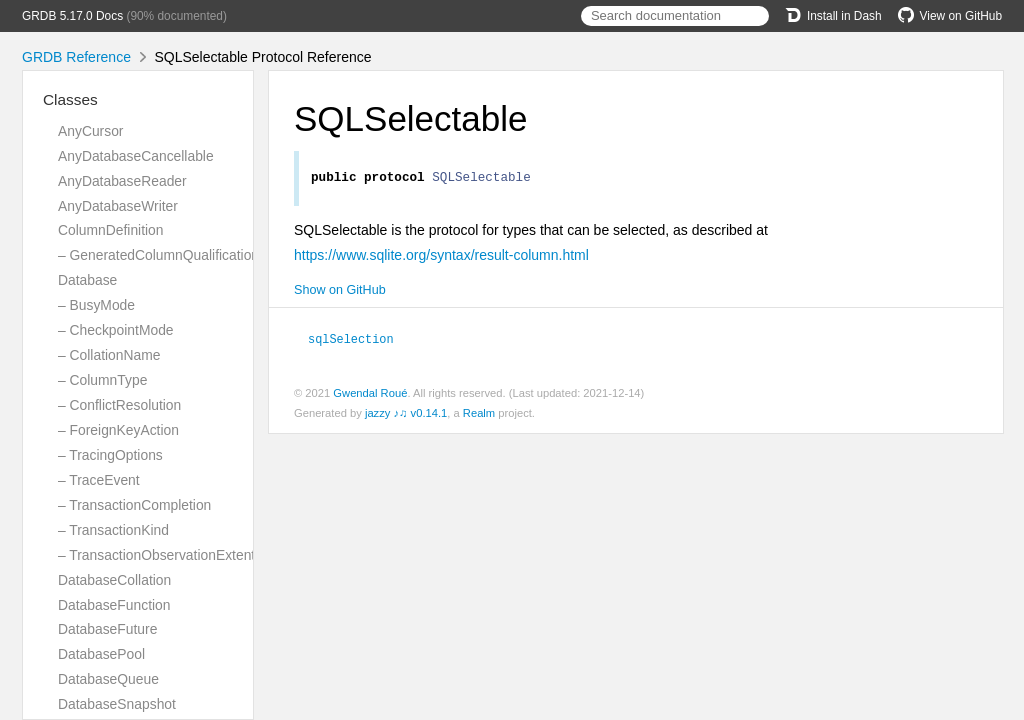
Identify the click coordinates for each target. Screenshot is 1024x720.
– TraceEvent (99, 480)
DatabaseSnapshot (117, 704)
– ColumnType (102, 380)
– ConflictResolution (119, 405)
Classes (70, 99)
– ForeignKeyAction (118, 430)
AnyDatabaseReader (122, 181)
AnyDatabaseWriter (118, 206)
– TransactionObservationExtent (156, 555)
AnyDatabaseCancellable (136, 156)
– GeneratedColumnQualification (158, 255)
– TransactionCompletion (134, 505)
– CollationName (109, 355)
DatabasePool (101, 654)
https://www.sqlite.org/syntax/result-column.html (441, 258)
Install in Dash (833, 16)
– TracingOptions (110, 455)
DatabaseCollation (114, 580)
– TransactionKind (113, 530)
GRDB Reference (76, 57)
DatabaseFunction (114, 605)
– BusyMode (96, 305)
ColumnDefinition (111, 230)
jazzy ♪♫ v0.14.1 (406, 415)
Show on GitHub (340, 293)
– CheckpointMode (116, 330)
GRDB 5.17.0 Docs (72, 16)
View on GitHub (950, 16)
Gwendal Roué (370, 395)
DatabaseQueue (108, 679)
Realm (479, 415)
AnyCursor (90, 131)
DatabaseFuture (107, 629)
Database (87, 280)
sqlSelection (359, 341)
